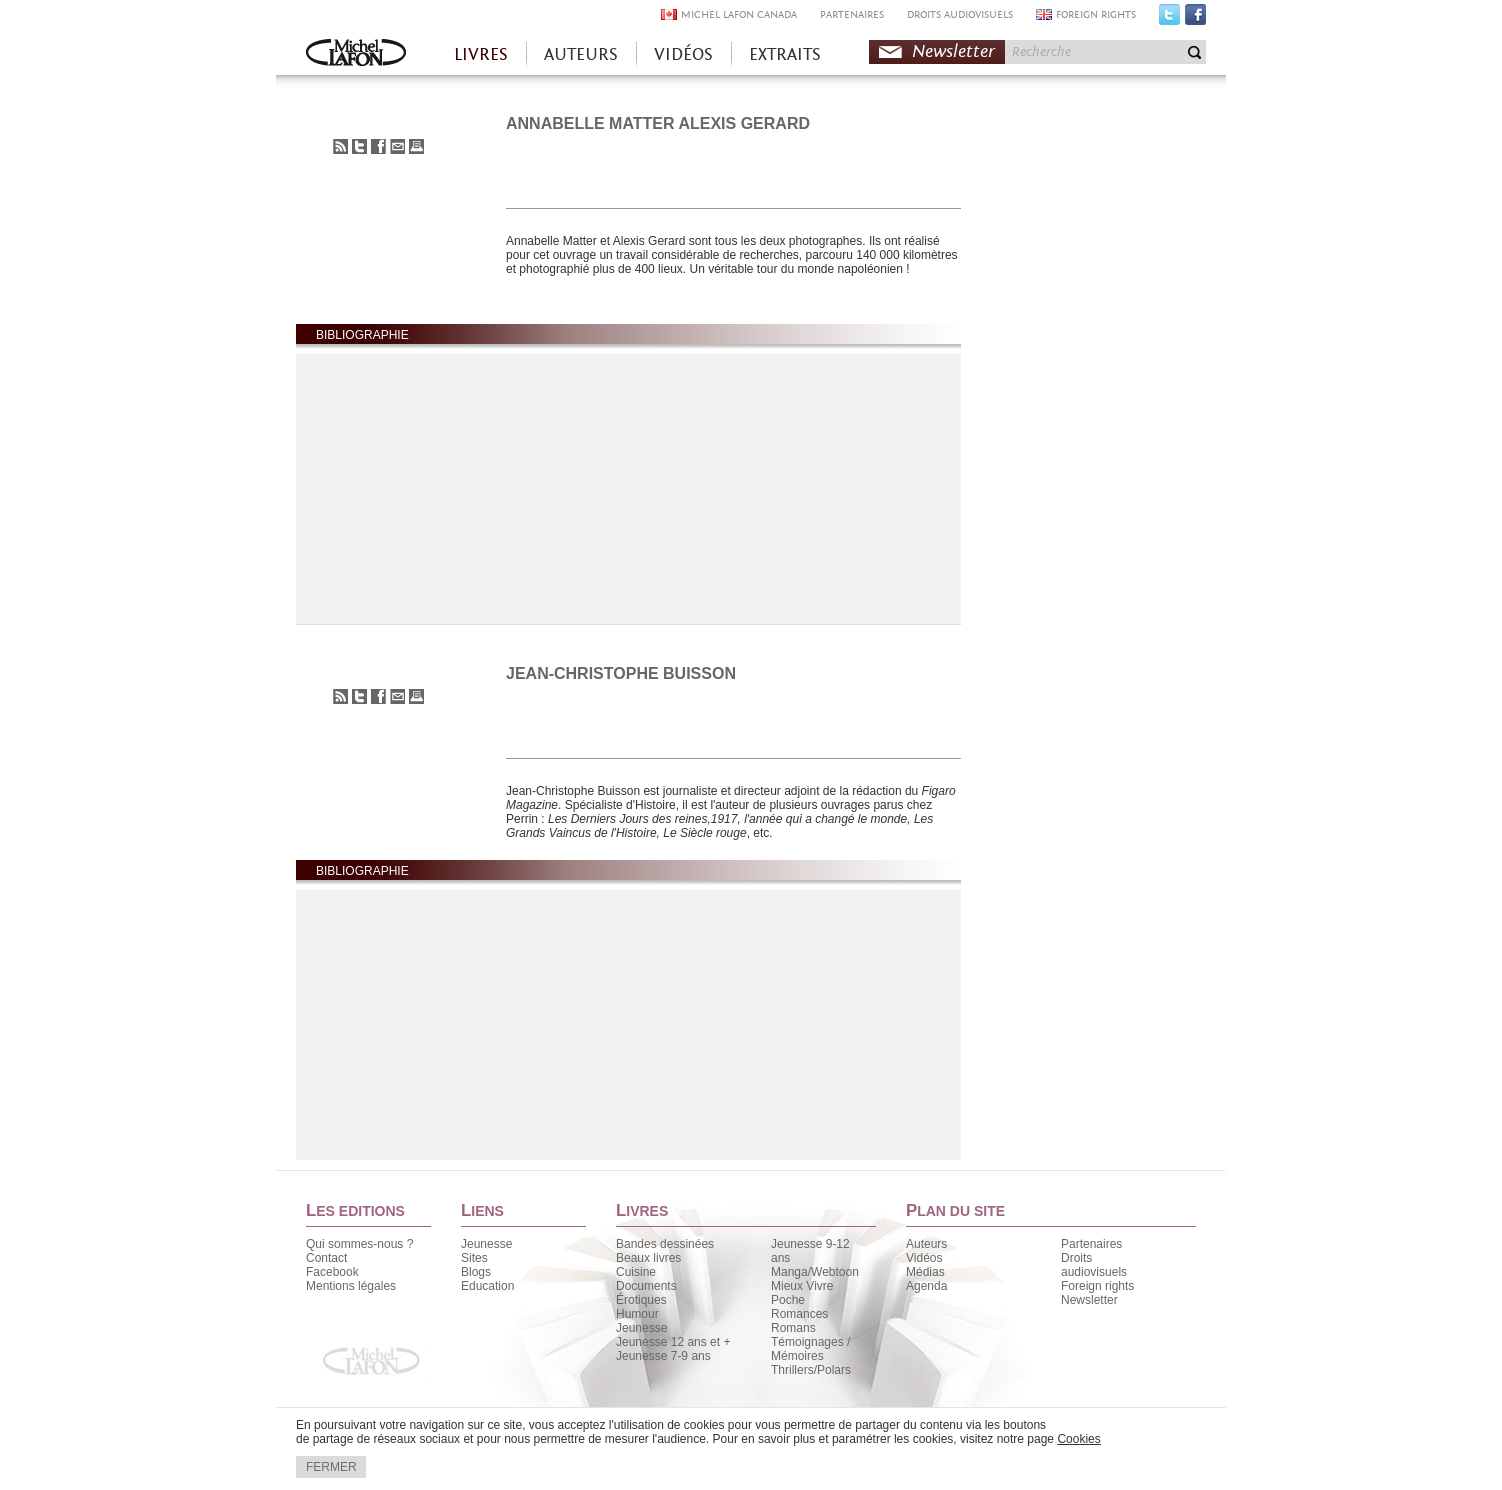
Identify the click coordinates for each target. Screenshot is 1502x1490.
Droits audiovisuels (1094, 1265)
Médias (925, 1272)
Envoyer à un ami (397, 146)
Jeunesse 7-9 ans (663, 1356)
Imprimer (416, 146)
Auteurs (926, 1244)
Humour (637, 1314)
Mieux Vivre (802, 1286)
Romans (793, 1328)
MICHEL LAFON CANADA (739, 14)
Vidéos (924, 1258)
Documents (646, 1286)
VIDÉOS (683, 54)
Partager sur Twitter (359, 146)
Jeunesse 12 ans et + (673, 1342)
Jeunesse (486, 1244)
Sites (474, 1258)
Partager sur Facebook (378, 146)
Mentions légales (351, 1286)
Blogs (476, 1272)
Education (487, 1286)
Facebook (1195, 19)
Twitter (1169, 19)
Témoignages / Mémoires (810, 1349)
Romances (799, 1314)
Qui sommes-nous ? (359, 1244)
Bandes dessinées (665, 1244)
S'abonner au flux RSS (340, 146)
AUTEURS (581, 54)
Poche (788, 1300)
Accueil (356, 54)
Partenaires (1091, 1244)
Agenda (926, 1286)
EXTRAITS (785, 54)
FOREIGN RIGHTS (1096, 14)
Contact (326, 1258)
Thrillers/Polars (811, 1370)
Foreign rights (1097, 1286)
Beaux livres (648, 1258)
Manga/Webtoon (815, 1272)
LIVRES (481, 54)
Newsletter (953, 51)
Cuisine (636, 1272)
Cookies (1078, 1439)
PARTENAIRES (852, 14)
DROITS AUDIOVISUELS (960, 14)
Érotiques (641, 1300)
